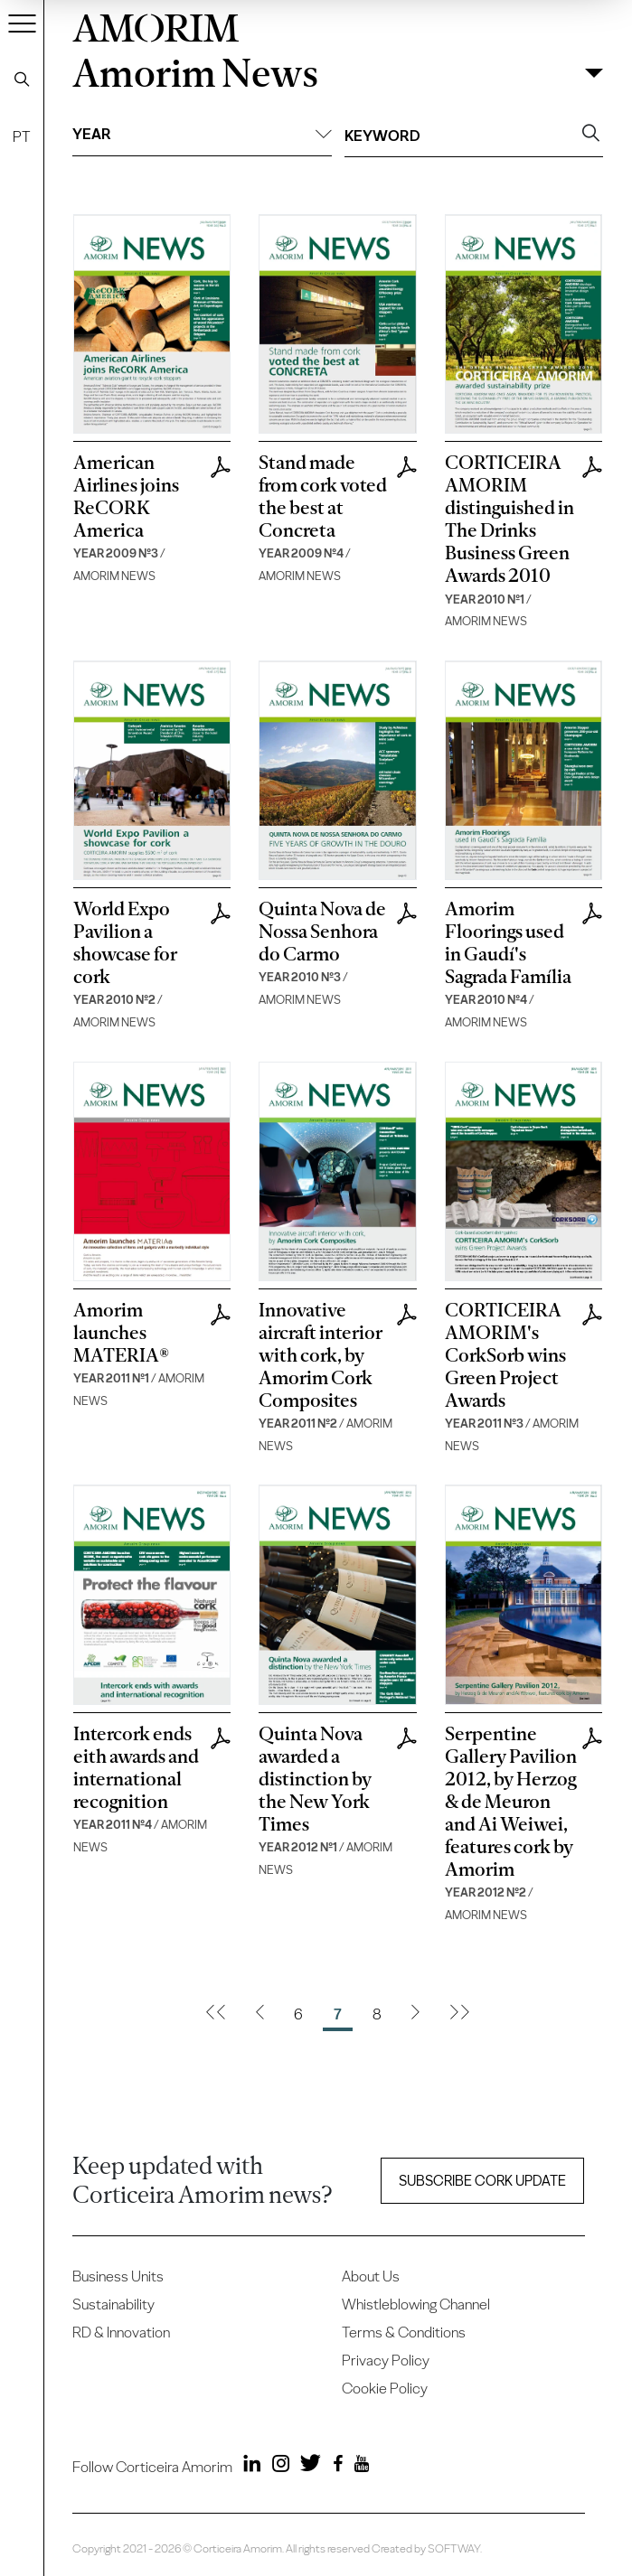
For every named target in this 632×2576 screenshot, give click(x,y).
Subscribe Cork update (482, 2180)
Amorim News (195, 73)
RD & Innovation (121, 2332)
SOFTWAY (454, 2548)
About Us (371, 2276)
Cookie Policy (385, 2388)
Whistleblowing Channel (416, 2304)
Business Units (118, 2276)
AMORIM (155, 25)
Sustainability (113, 2304)
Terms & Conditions (404, 2332)
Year (202, 134)
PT (22, 136)
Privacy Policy (385, 2360)
